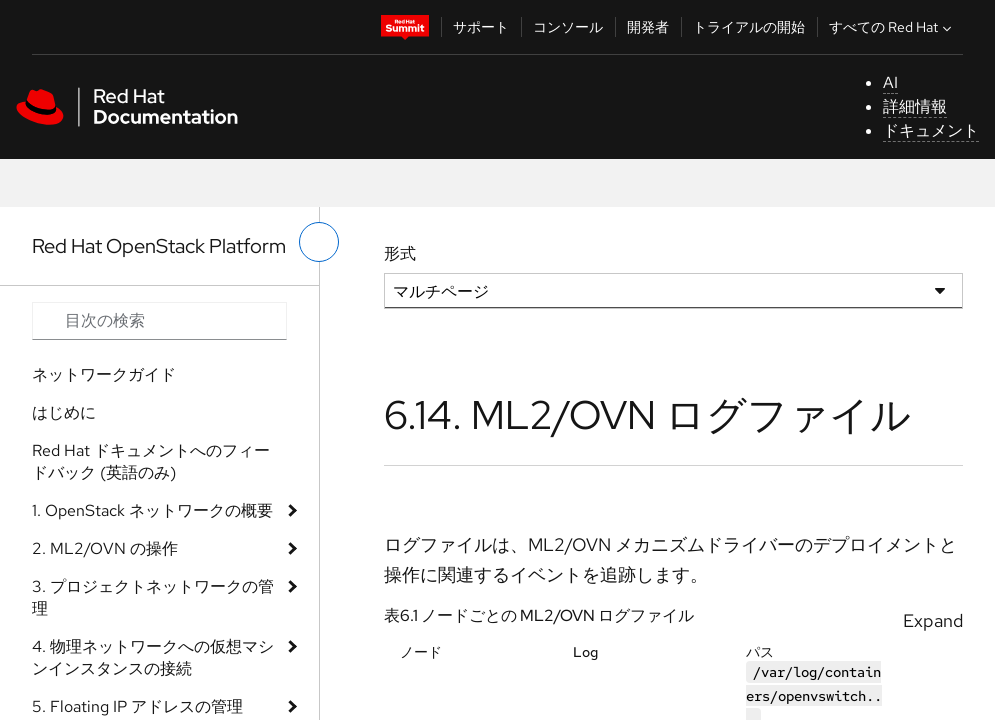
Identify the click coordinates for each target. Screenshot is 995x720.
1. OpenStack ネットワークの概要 (152, 510)
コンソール (568, 27)
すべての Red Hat (892, 27)
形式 (400, 253)
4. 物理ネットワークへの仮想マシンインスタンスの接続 (153, 657)
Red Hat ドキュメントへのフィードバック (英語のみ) (151, 461)
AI (890, 82)
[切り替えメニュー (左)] (319, 242)
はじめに (64, 412)
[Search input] (159, 321)
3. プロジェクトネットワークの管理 (153, 597)
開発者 (648, 27)
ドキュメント (931, 130)
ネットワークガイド (104, 374)
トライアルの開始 (749, 27)
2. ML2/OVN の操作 (105, 548)
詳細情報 (915, 106)
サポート (481, 27)
